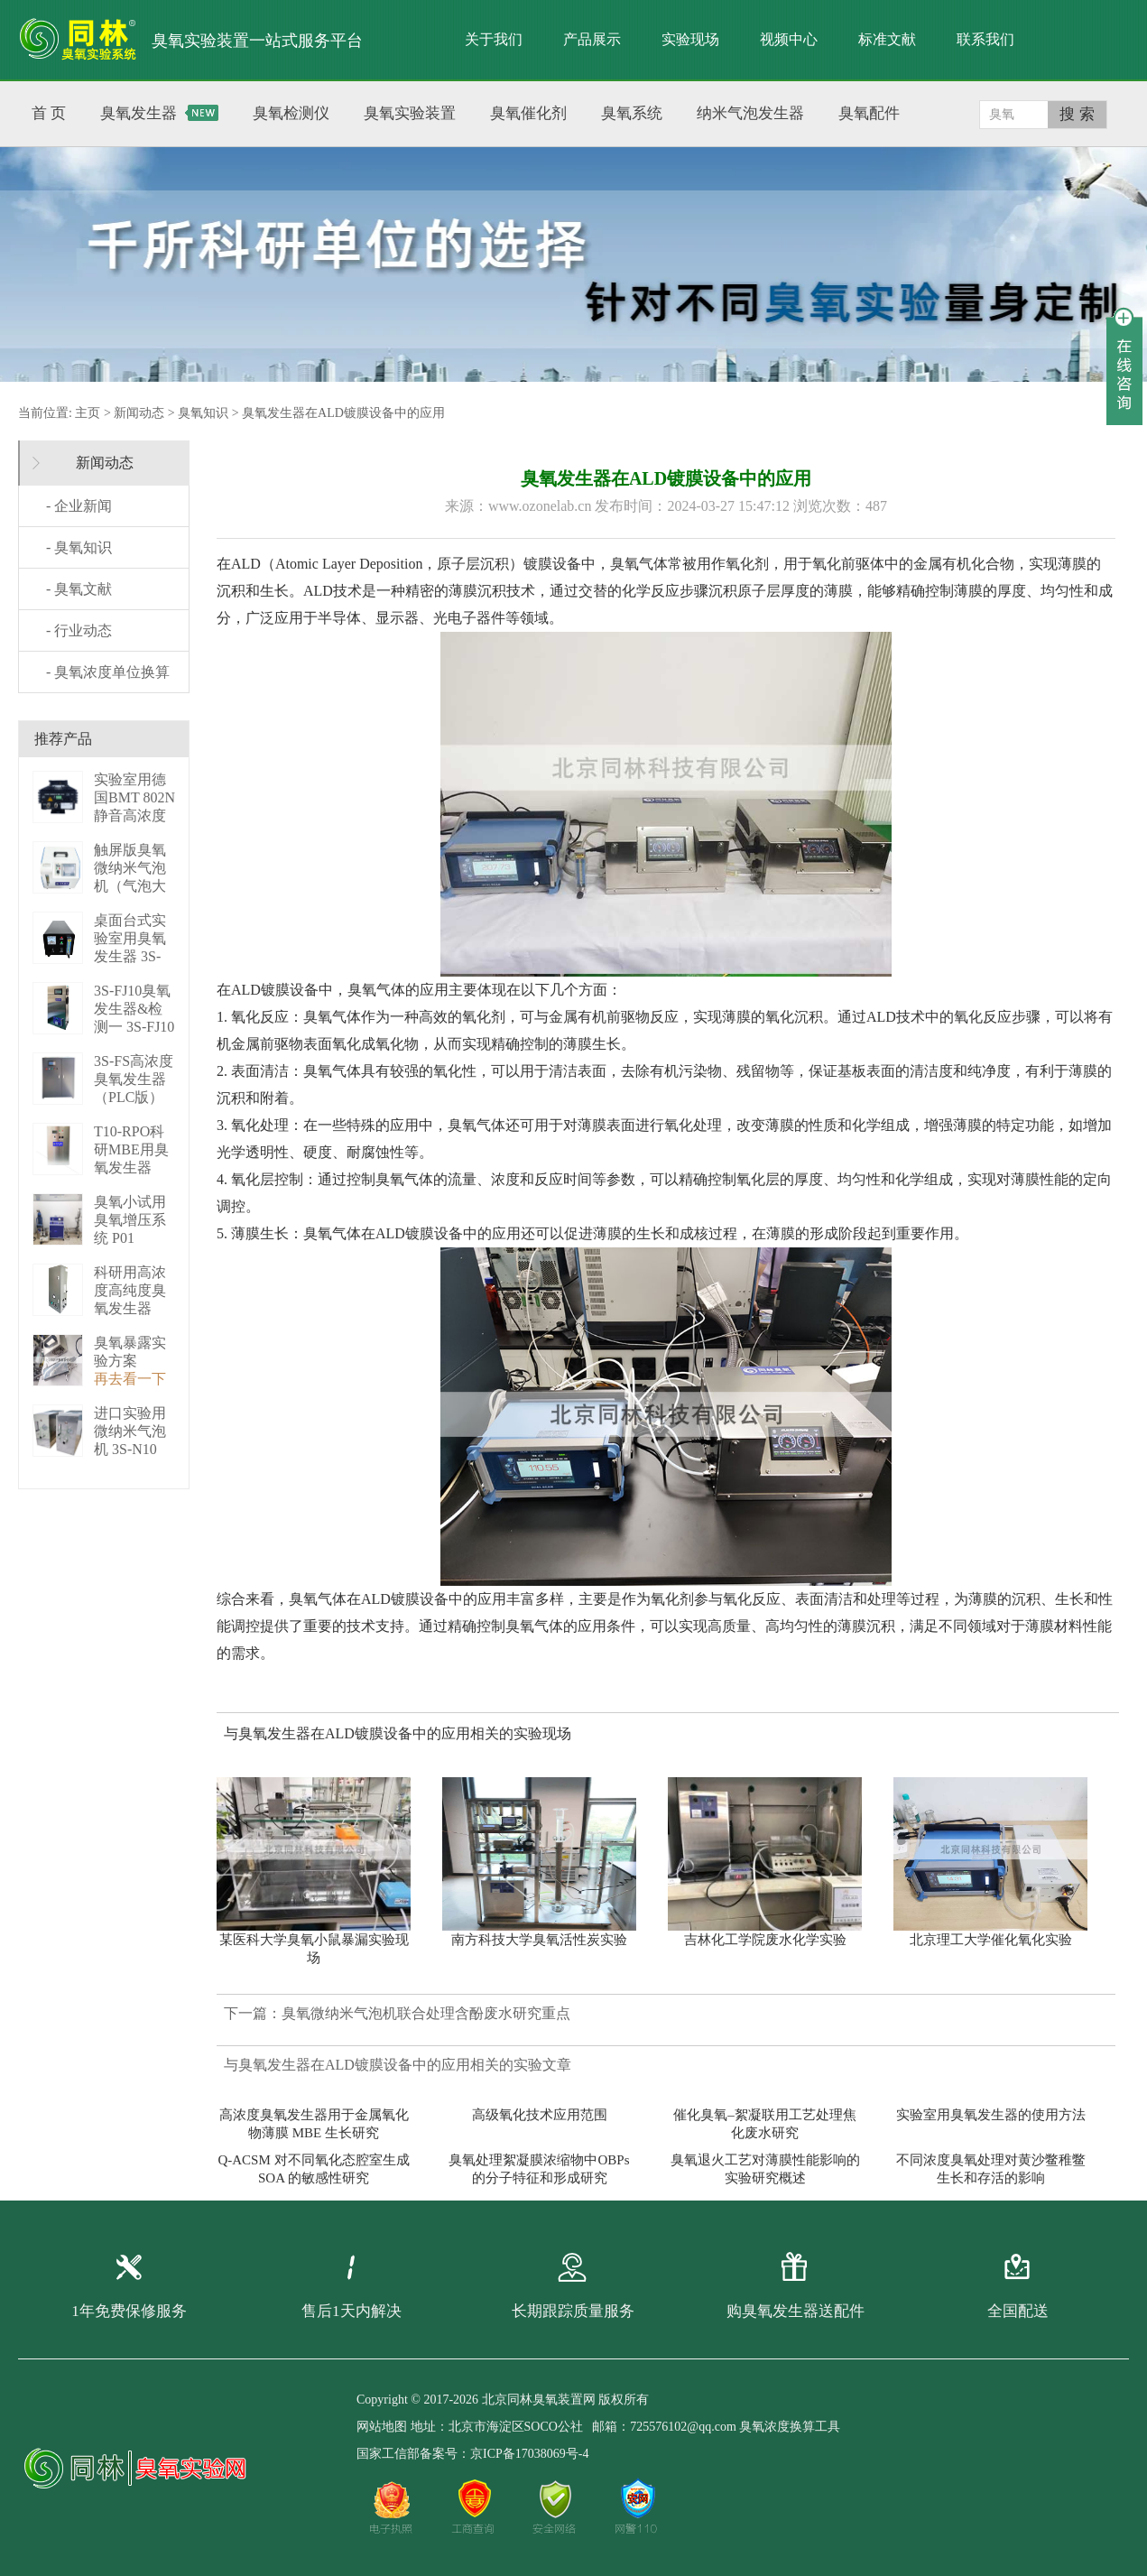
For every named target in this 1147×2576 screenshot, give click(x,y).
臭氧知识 (203, 413)
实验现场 (690, 39)
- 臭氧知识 (79, 547)
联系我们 (985, 39)
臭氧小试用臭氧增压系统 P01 (130, 1220)
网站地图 (381, 2426)
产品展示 (592, 39)
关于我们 (494, 39)
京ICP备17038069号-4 (529, 2453)
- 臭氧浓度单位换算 (108, 672)
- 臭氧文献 (79, 589)
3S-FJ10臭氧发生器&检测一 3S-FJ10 (134, 1008)
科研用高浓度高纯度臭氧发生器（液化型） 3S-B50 (130, 1308)
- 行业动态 (79, 630)
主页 (87, 413)
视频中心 (789, 39)
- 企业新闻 (79, 506)
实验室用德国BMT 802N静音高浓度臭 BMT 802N (134, 815)
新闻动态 (139, 413)
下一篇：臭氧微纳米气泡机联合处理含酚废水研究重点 (397, 2013)
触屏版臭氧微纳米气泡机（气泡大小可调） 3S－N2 (132, 886)
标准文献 (887, 39)
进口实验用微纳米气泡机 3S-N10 (130, 1431)
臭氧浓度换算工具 (789, 2426)
